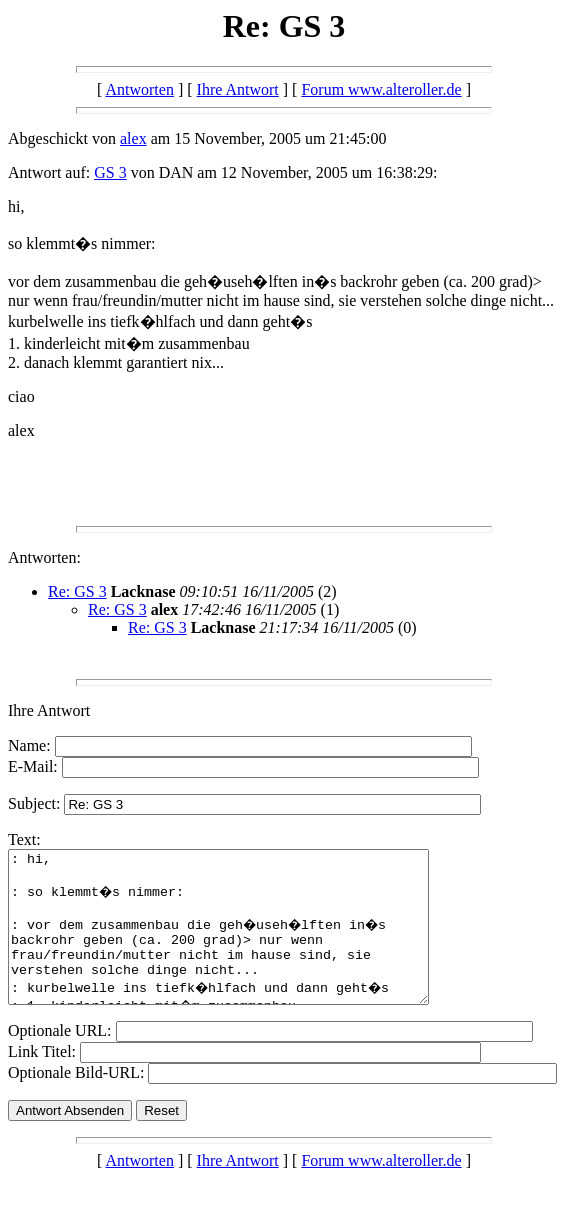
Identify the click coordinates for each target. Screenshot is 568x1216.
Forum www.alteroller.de (381, 89)
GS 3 (110, 172)
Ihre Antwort (238, 89)
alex (133, 138)
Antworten (139, 89)
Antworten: (44, 557)
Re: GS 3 (77, 591)
